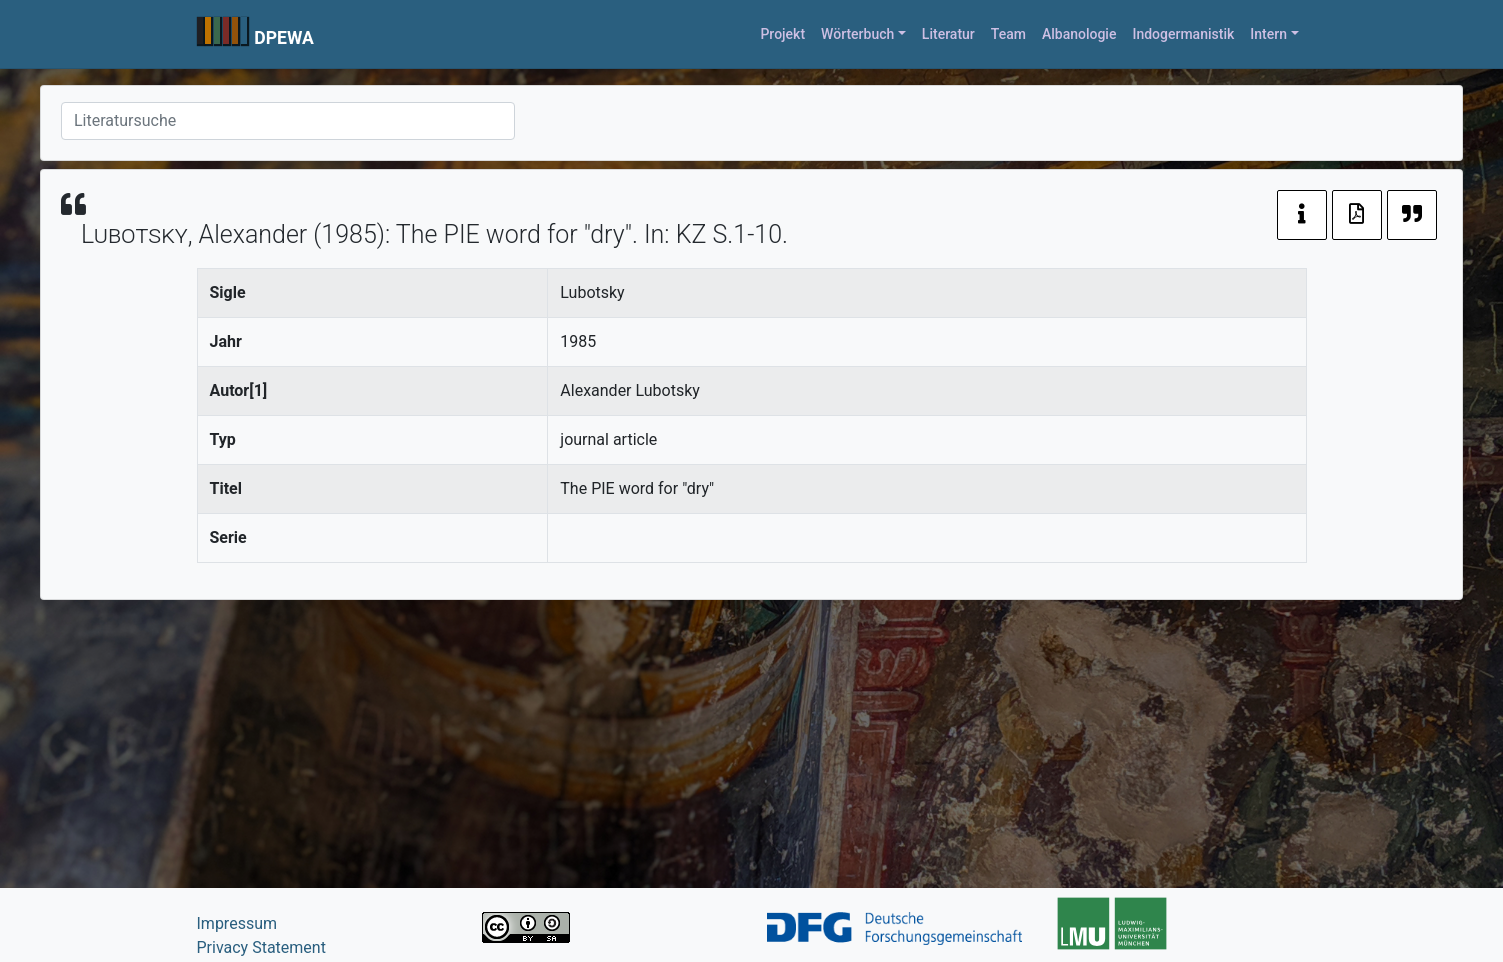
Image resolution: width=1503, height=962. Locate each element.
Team (1008, 34)
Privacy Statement (261, 947)
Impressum (237, 923)
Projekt (782, 34)
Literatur (948, 34)
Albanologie (1079, 34)
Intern (1268, 34)
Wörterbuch (857, 34)
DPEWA (284, 38)
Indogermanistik (1183, 34)
